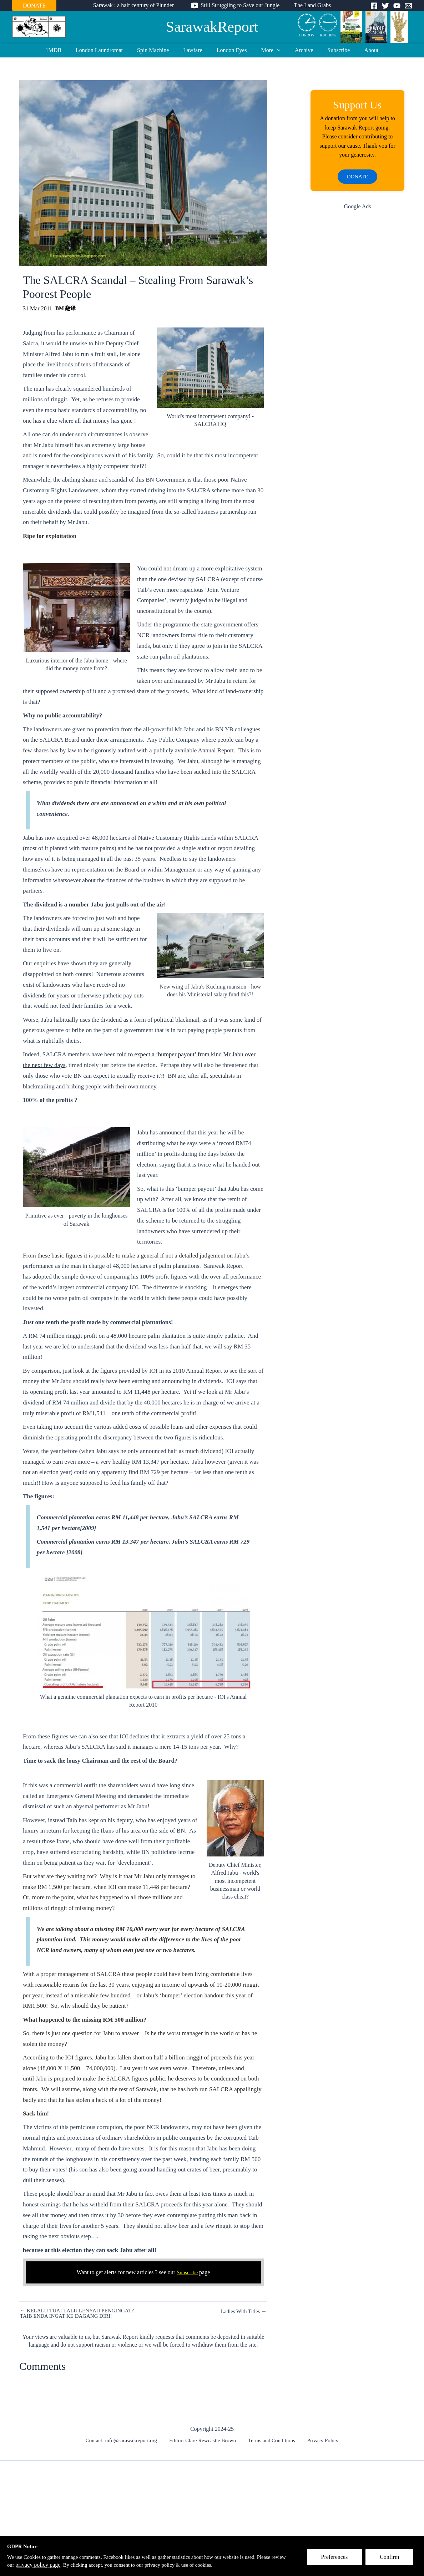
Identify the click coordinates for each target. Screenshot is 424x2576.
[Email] (408, 5)
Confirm (393, 2560)
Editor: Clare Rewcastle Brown (205, 2441)
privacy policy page (71, 2565)
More (268, 50)
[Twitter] (385, 5)
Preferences (337, 2560)
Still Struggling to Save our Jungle (240, 5)
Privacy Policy (320, 2441)
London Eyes (232, 50)
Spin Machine (159, 50)
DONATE (34, 5)
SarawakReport (212, 27)
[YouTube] (396, 5)
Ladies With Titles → (242, 2311)
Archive (298, 50)
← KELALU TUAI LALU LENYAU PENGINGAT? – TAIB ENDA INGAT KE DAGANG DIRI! (81, 2314)
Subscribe (330, 50)
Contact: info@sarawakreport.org (125, 2441)
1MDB (65, 50)
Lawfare (195, 50)
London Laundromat (107, 50)
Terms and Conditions (272, 2441)
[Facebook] (374, 5)
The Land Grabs (309, 5)
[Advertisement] (357, 331)
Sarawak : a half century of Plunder (136, 5)
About (360, 50)
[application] (274, 50)
